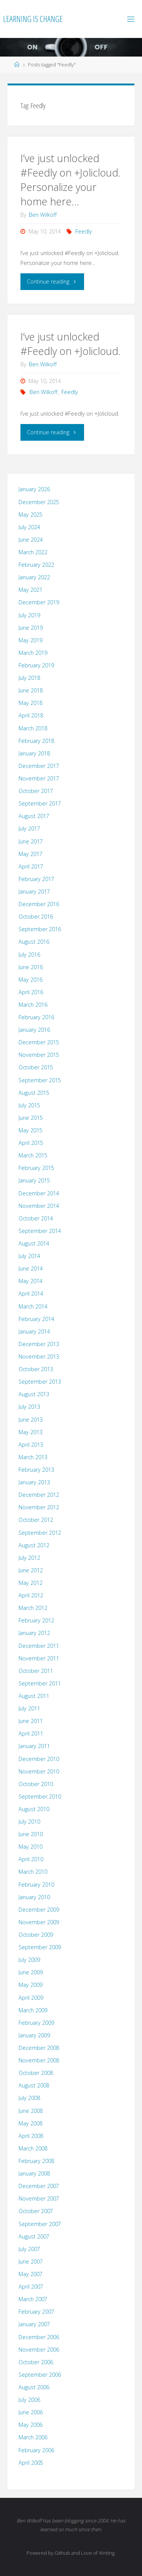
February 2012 (36, 1620)
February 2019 (36, 665)
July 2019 (29, 615)
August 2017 (34, 816)
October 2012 (36, 1519)
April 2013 (31, 1444)
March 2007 (33, 2299)
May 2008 (30, 2123)
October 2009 (36, 1934)
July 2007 (29, 2249)
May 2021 (30, 589)
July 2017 (29, 828)
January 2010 (34, 1897)
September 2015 (40, 1080)
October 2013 (36, 1369)
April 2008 (31, 2135)
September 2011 (40, 1683)
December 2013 (39, 1344)
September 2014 (40, 1230)
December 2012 (39, 1494)
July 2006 (29, 2399)
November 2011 (39, 1658)
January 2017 (34, 891)
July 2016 (29, 954)
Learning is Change (33, 18)
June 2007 (31, 2261)
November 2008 (39, 2060)
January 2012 (34, 1632)
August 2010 (34, 1809)
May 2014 (30, 1281)
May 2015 (30, 1130)
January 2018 (34, 753)
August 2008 (34, 2085)
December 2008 (39, 2047)
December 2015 (39, 1042)
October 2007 (36, 2211)
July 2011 (29, 1708)
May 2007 (30, 2274)
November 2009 (39, 1922)
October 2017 (36, 791)
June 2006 (31, 2412)
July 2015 (29, 1105)
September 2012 (40, 1532)
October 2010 (36, 1784)
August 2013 (34, 1394)
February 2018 (36, 740)
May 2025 (30, 514)
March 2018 (33, 728)
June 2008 (31, 2110)
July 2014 (29, 1256)
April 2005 (31, 2462)
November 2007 (39, 2198)
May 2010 (30, 1846)
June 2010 (31, 1834)
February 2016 (36, 1017)
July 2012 (29, 1557)
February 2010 (36, 1884)
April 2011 (31, 1733)
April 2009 (31, 1997)
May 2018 (30, 702)
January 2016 (34, 1029)
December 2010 (39, 1759)
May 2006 (30, 2424)
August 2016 (34, 941)
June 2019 (31, 627)
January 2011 (34, 1746)
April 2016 (31, 992)
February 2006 (36, 2450)
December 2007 (39, 2186)
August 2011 (34, 1695)
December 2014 (39, 1193)
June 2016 (31, 967)
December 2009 (39, 1909)
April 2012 (31, 1595)
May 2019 (30, 640)
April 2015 (31, 1142)
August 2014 (34, 1243)
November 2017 (39, 778)
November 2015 (39, 1054)
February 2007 (36, 2311)
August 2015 (34, 1092)
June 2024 (31, 539)
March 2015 (33, 1155)
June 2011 (31, 1721)
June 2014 (31, 1268)
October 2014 (36, 1218)
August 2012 (34, 1545)
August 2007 (34, 2236)
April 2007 (31, 2286)
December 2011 (39, 1645)
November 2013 (39, 1356)
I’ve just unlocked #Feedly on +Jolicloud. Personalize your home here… (70, 179)
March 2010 (33, 1871)
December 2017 (39, 765)
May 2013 (30, 1432)
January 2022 (34, 577)
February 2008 (36, 2161)
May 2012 (30, 1582)
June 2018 (31, 690)
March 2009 (33, 2010)
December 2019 (39, 602)
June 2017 (31, 841)
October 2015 (36, 1067)
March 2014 (33, 1306)
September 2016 (40, 929)
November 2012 (39, 1507)
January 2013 (34, 1482)
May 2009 (30, 1984)
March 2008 (33, 2148)
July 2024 (29, 527)
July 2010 (29, 1821)
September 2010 (40, 1796)
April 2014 (31, 1293)
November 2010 (39, 1771)
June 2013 (31, 1419)
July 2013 (29, 1406)
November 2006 (39, 2349)
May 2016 (30, 979)
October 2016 (36, 916)
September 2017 (40, 803)
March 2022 (33, 552)
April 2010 (31, 1859)
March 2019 (33, 652)
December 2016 (39, 904)
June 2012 (31, 1570)
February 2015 (36, 1167)
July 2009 (29, 1959)
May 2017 (30, 854)
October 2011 (36, 1670)
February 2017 (36, 879)
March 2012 (33, 1607)
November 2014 (39, 1205)
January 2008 (34, 2173)
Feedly (83, 231)
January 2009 (34, 2035)
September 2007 (40, 2224)
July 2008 (29, 2097)
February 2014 (36, 1319)
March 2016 (33, 1004)
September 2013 (40, 1381)
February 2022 (36, 564)
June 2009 (31, 1972)
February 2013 (36, 1469)
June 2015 (31, 1117)
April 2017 (31, 866)
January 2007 (34, 2324)
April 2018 (31, 715)
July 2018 (29, 677)
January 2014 (34, 1331)
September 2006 (40, 2374)
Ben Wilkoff (44, 392)
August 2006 (34, 2387)
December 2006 (39, 2337)
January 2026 (34, 489)
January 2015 (34, 1180)
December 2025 (39, 502)
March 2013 (33, 1457)
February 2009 (36, 2022)
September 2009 (40, 1947)
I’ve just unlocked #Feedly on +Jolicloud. (70, 343)
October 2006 (36, 2362)
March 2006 (33, 2437)
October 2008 (36, 2072)
